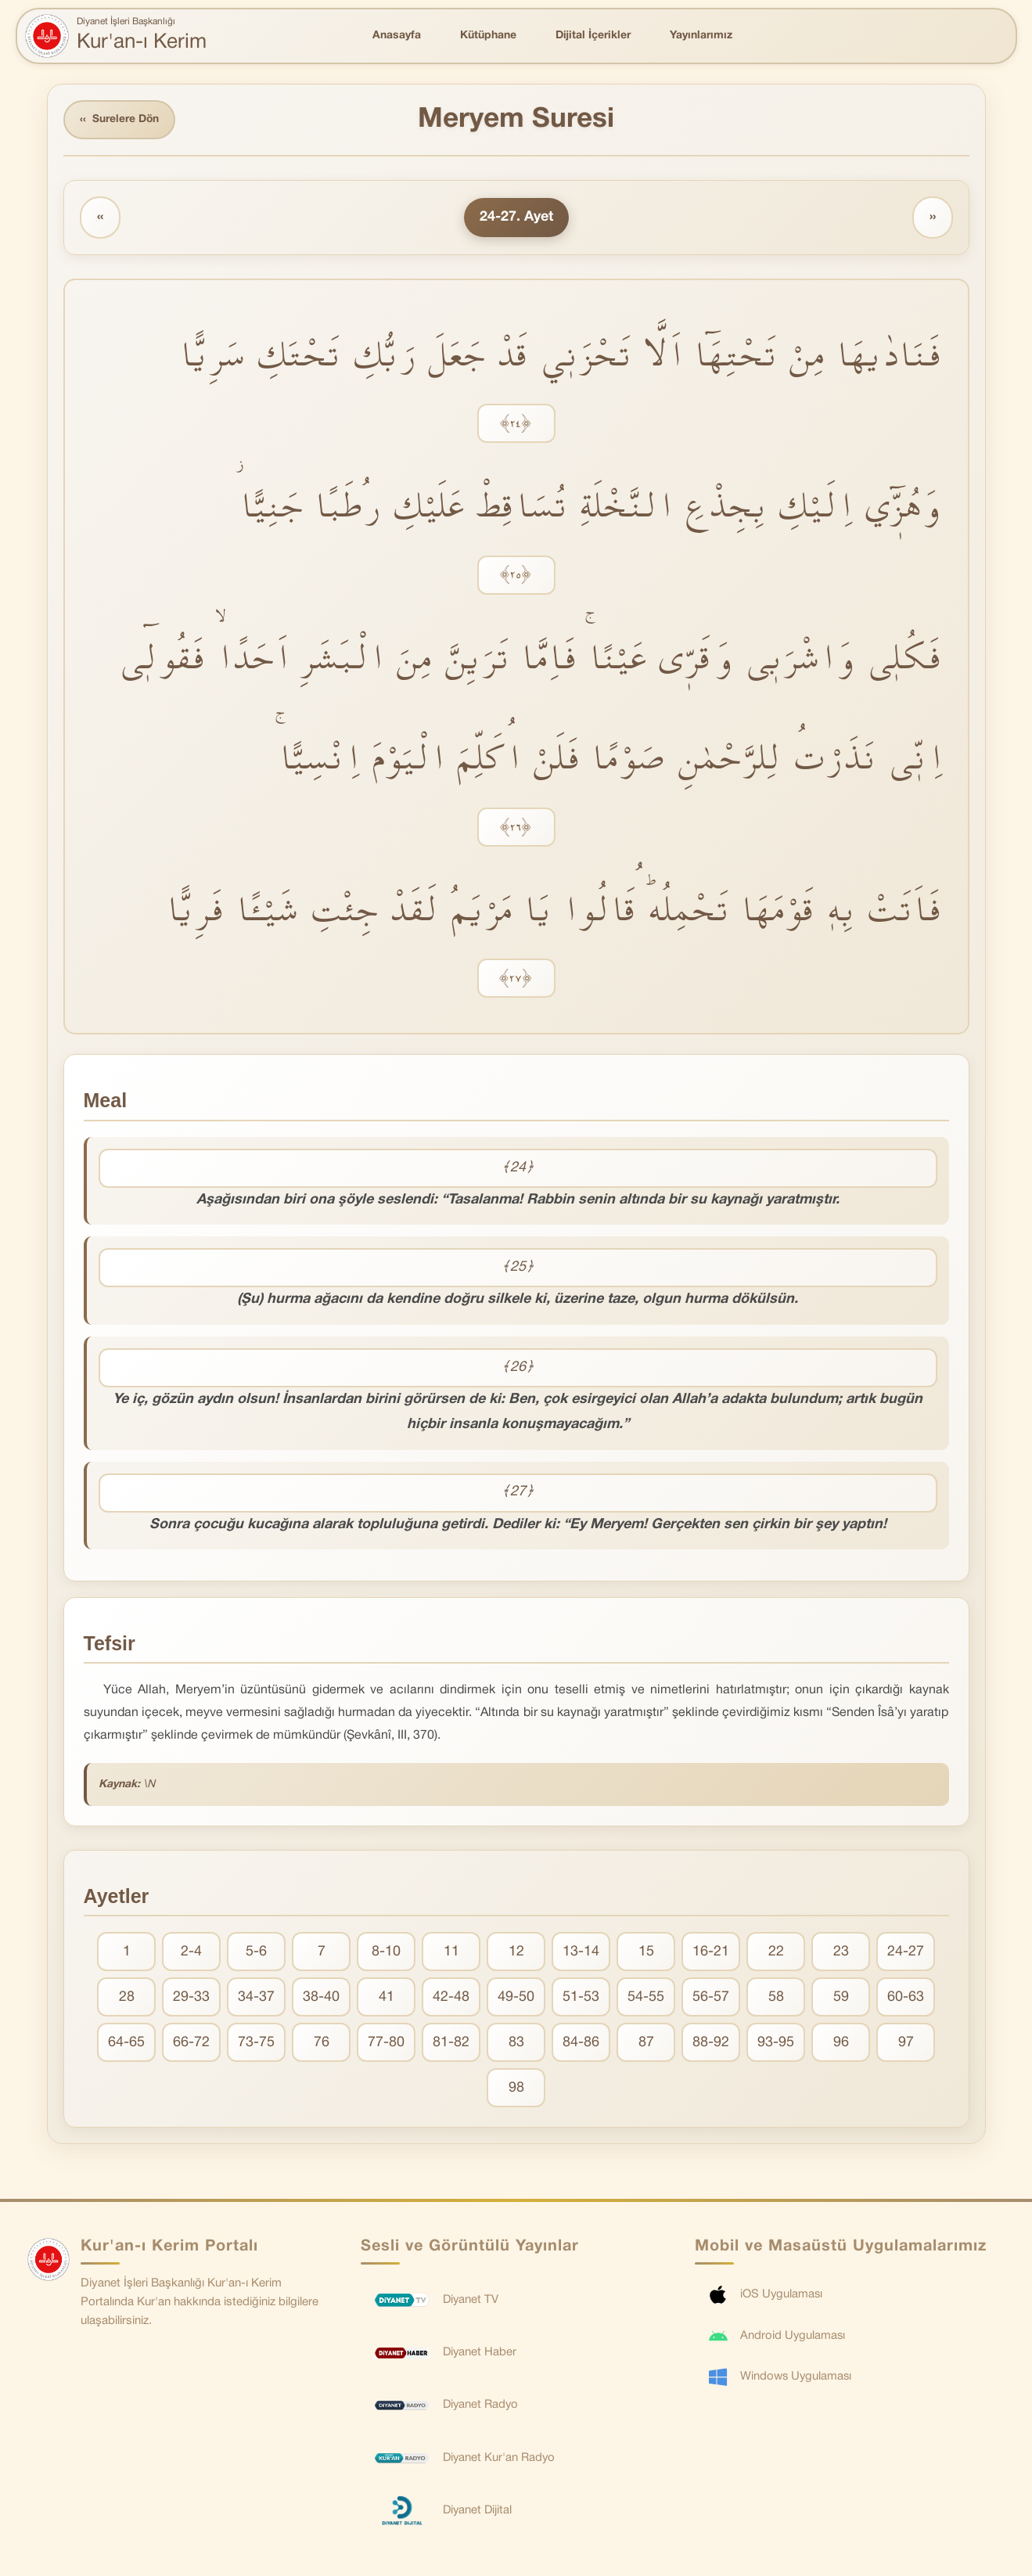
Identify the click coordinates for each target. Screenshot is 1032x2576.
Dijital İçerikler (593, 36)
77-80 (386, 2043)
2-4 (191, 1952)
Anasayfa (396, 36)
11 (451, 1952)
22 (776, 1952)
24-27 (905, 1952)
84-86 (581, 2043)
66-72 (191, 2043)
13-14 (581, 1952)
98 (516, 2089)
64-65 (126, 2043)
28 (127, 1998)
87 (646, 2043)
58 (776, 1998)
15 (646, 1952)
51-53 (581, 1998)
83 (516, 2043)
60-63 (905, 1998)
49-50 (516, 1998)
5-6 (256, 1952)
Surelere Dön (120, 120)
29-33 (191, 1998)
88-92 (710, 2043)
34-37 (256, 1998)
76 (321, 2043)
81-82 (451, 2043)
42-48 (451, 1998)
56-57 (710, 1998)
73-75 (256, 2043)
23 (841, 1952)
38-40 (321, 1998)
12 (516, 1952)
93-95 (775, 2043)
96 (841, 2043)
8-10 (386, 1952)
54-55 (645, 1998)
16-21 (710, 1952)
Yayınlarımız (701, 36)
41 (386, 1998)
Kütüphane (488, 36)
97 (906, 2043)
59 (841, 1998)
